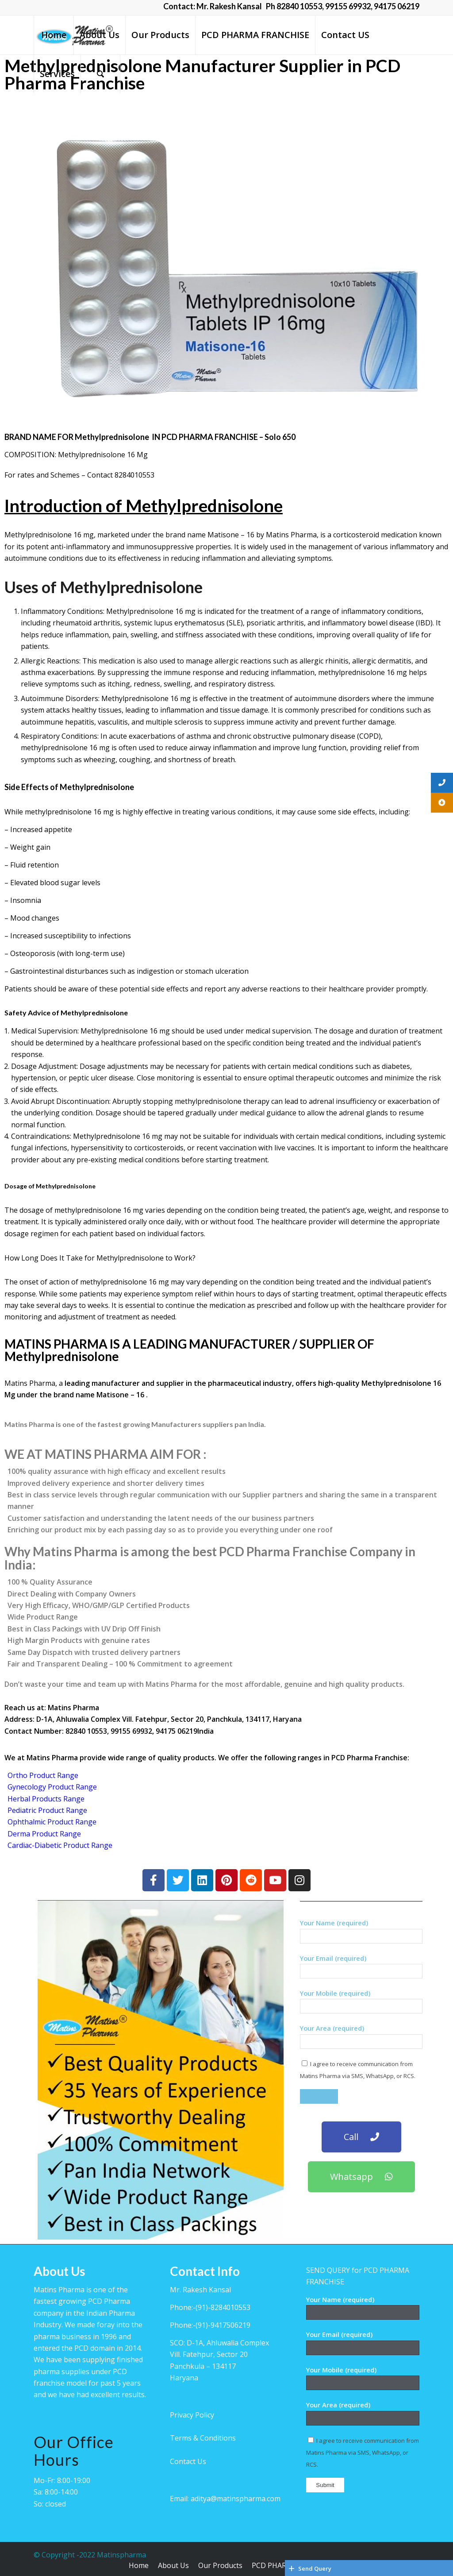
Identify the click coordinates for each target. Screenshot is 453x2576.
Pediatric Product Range (47, 1810)
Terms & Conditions (203, 2438)
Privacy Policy (192, 2415)
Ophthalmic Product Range (52, 1822)
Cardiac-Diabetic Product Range (60, 1845)
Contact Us (188, 2461)
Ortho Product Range (43, 1775)
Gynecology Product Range (52, 1787)
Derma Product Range (44, 1834)
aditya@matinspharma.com (235, 2498)
